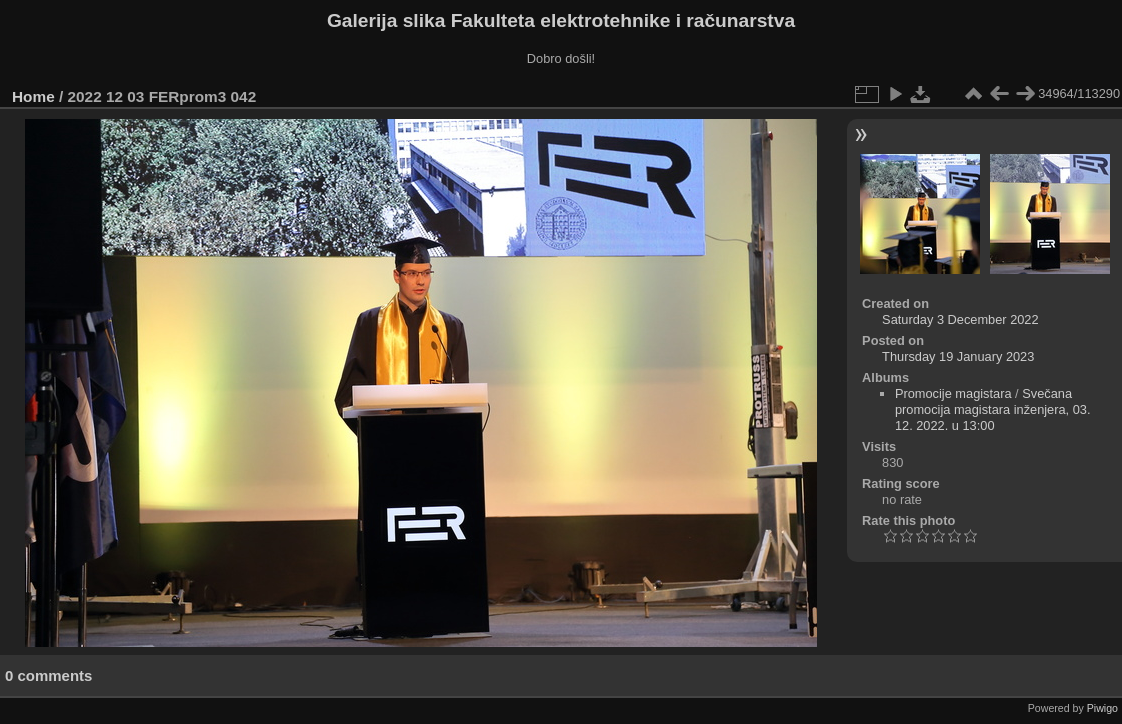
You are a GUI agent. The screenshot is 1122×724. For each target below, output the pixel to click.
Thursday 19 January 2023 (958, 356)
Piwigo (1102, 708)
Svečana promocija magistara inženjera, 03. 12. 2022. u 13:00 (993, 409)
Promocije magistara (953, 393)
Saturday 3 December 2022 (960, 319)
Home (33, 96)
